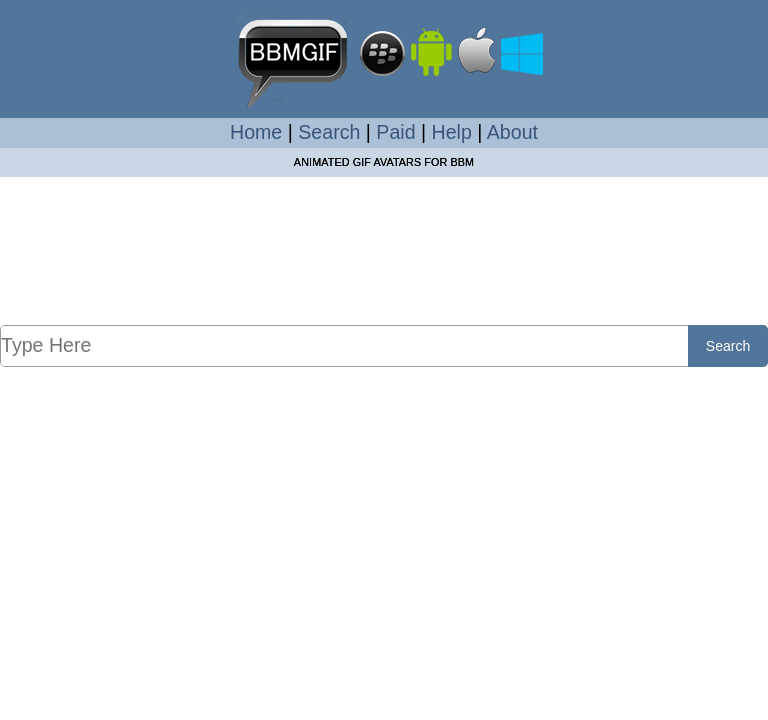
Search (329, 132)
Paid (395, 132)
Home (256, 132)
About (512, 132)
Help (452, 132)
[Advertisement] (384, 271)
